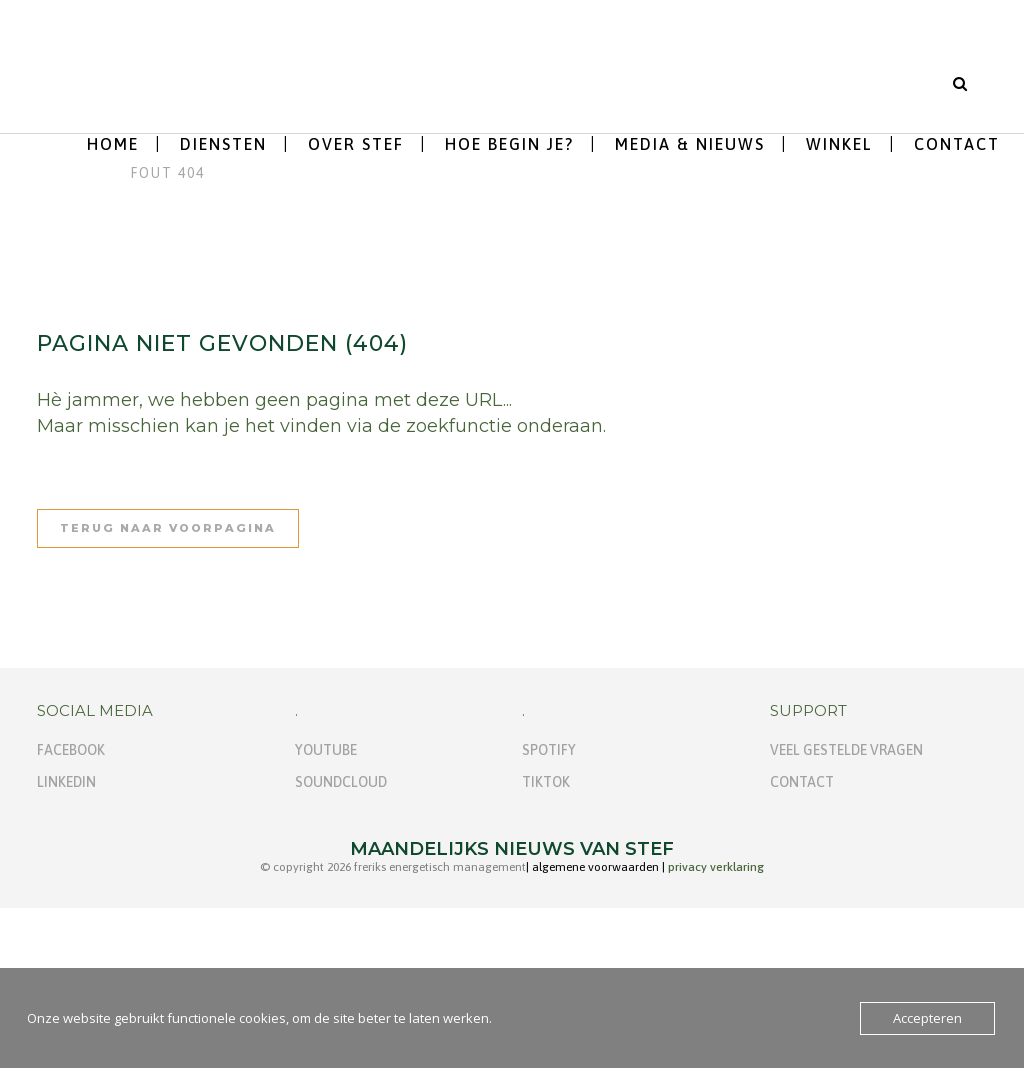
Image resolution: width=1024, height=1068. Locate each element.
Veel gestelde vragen (846, 750)
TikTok (546, 782)
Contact (802, 782)
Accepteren (927, 1018)
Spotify (549, 750)
